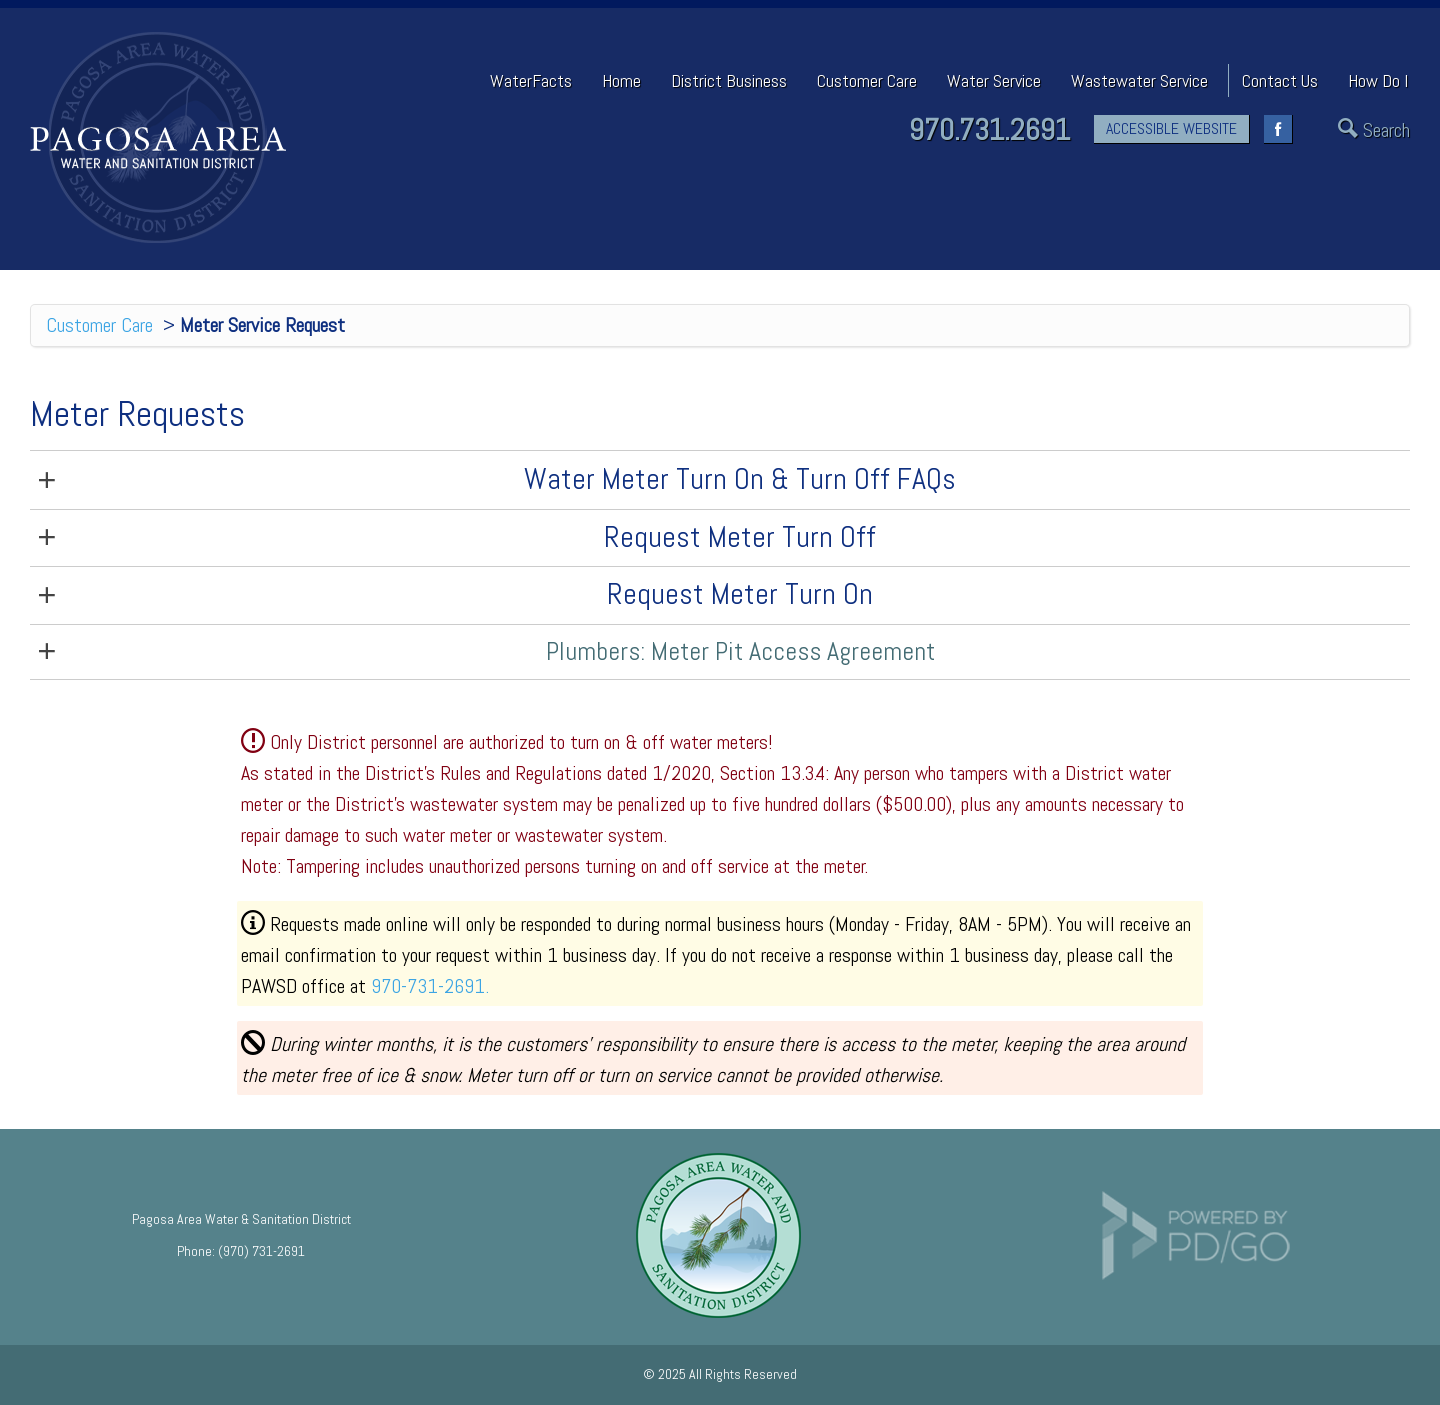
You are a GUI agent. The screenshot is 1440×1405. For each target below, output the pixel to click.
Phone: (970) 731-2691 (241, 1251)
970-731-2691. (430, 986)
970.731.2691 (989, 130)
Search (1386, 130)
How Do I (1378, 80)
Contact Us (1280, 80)
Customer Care (99, 325)
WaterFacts (531, 80)
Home (621, 80)
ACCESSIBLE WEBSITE (1171, 128)
